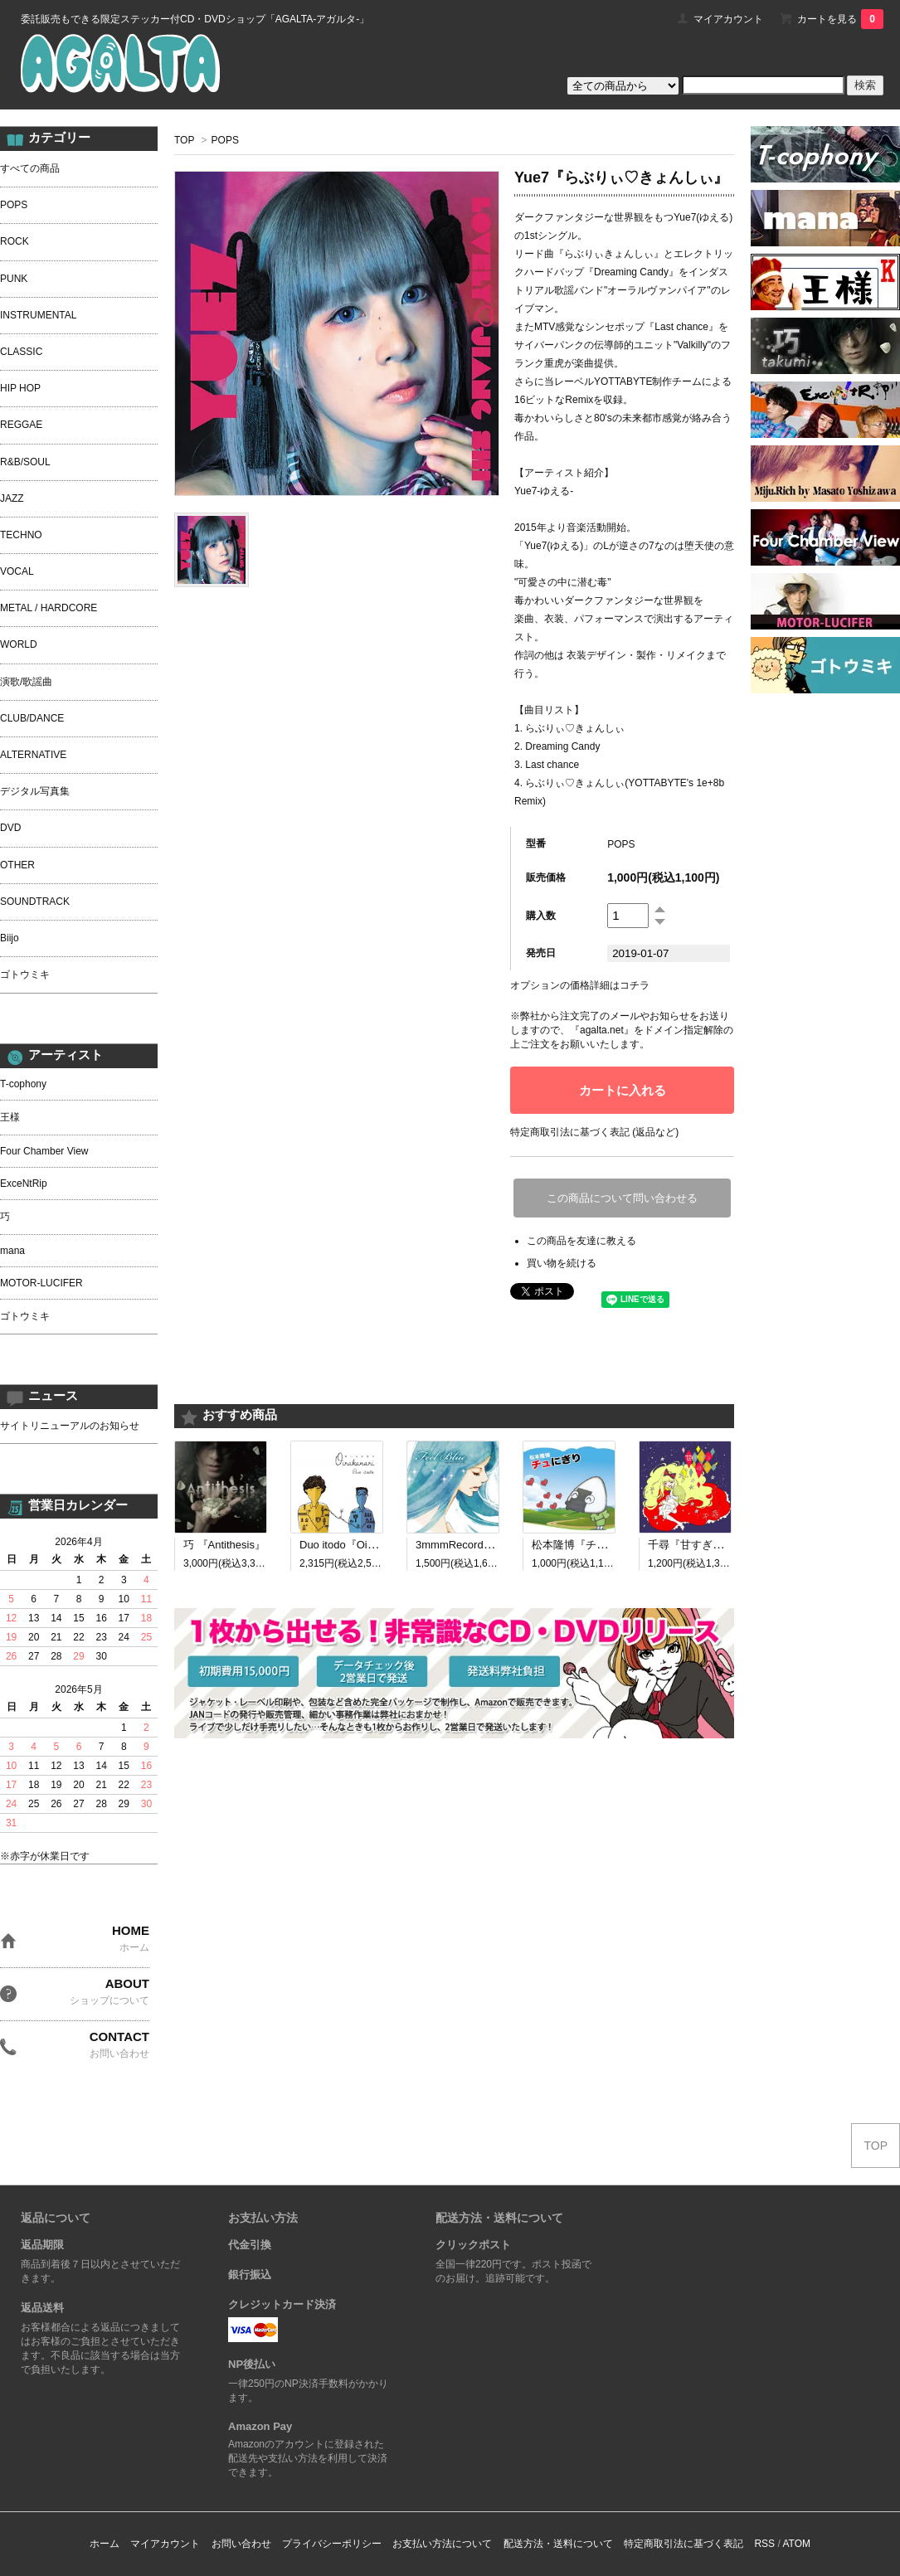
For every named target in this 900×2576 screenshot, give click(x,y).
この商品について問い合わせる (622, 1198)
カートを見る (840, 19)
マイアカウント (728, 19)
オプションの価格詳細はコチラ (579, 985)
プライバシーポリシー (332, 2543)
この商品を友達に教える (581, 1241)
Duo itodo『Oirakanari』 (358, 1544)
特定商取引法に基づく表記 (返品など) (594, 1132)
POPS (225, 140)
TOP (184, 140)
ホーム (104, 2543)
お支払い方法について (442, 2543)
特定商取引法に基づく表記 (683, 2543)
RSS (764, 2543)
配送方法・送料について (558, 2543)
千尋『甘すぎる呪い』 (702, 1544)
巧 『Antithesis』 (224, 1544)
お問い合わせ (241, 2543)
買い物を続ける (561, 1263)
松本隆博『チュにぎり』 (591, 1544)
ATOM (796, 2543)
